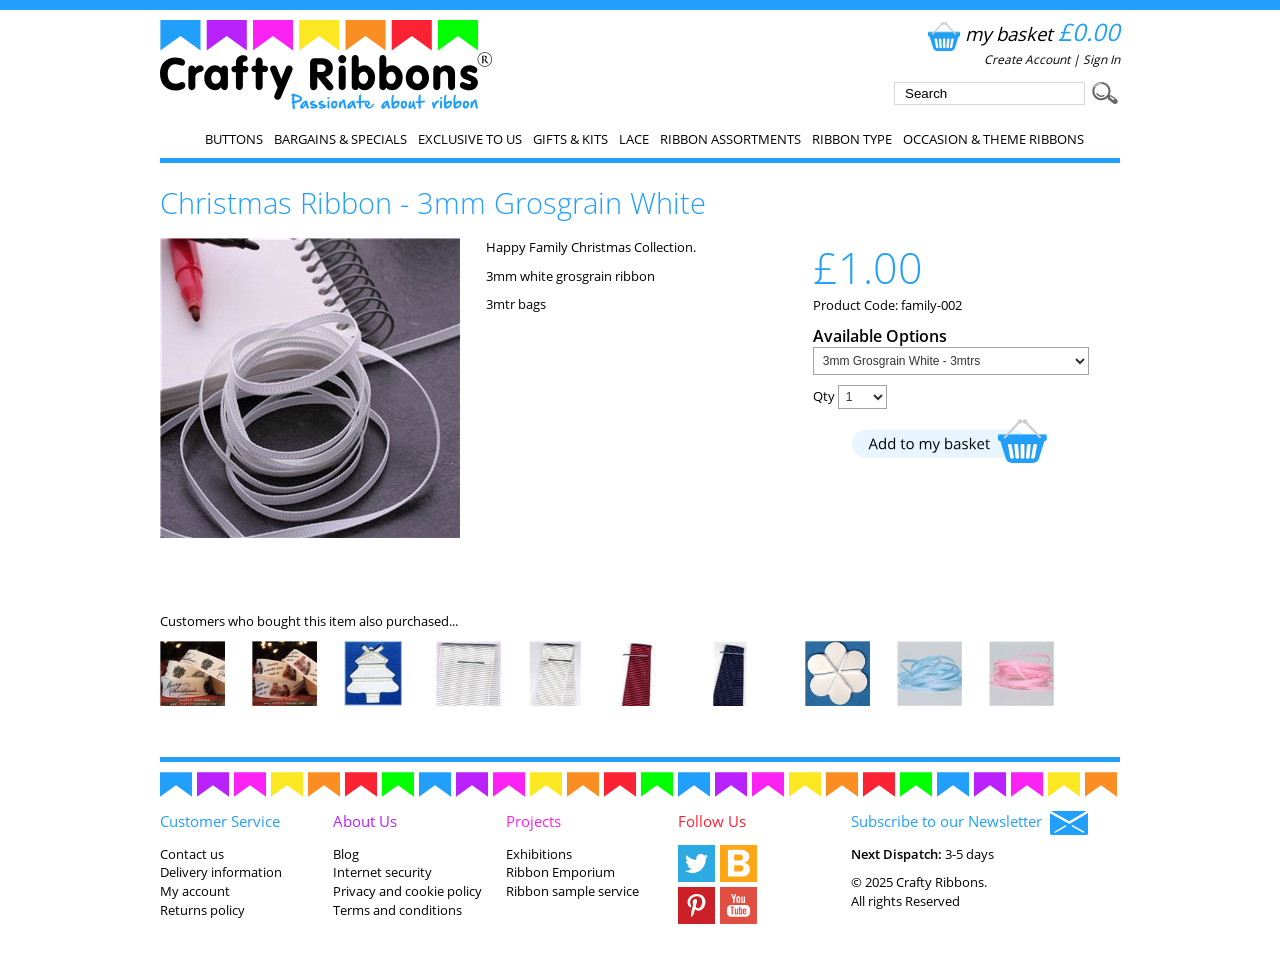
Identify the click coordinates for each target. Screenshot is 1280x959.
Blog (346, 854)
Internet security (382, 872)
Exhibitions (539, 854)
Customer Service (220, 821)
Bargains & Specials (340, 139)
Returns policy (202, 910)
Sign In (1101, 59)
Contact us (192, 854)
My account (195, 891)
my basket (1021, 33)
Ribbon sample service (572, 891)
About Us (365, 821)
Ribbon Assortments (730, 139)
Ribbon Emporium (560, 872)
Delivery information (221, 872)
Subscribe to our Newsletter (969, 823)
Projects (533, 821)
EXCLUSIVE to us (470, 139)
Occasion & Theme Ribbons (993, 139)
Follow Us (712, 821)
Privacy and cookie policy (407, 891)
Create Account (1027, 59)
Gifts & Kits (570, 139)
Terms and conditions (397, 910)
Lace (634, 139)
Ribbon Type (852, 139)
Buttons (234, 139)
